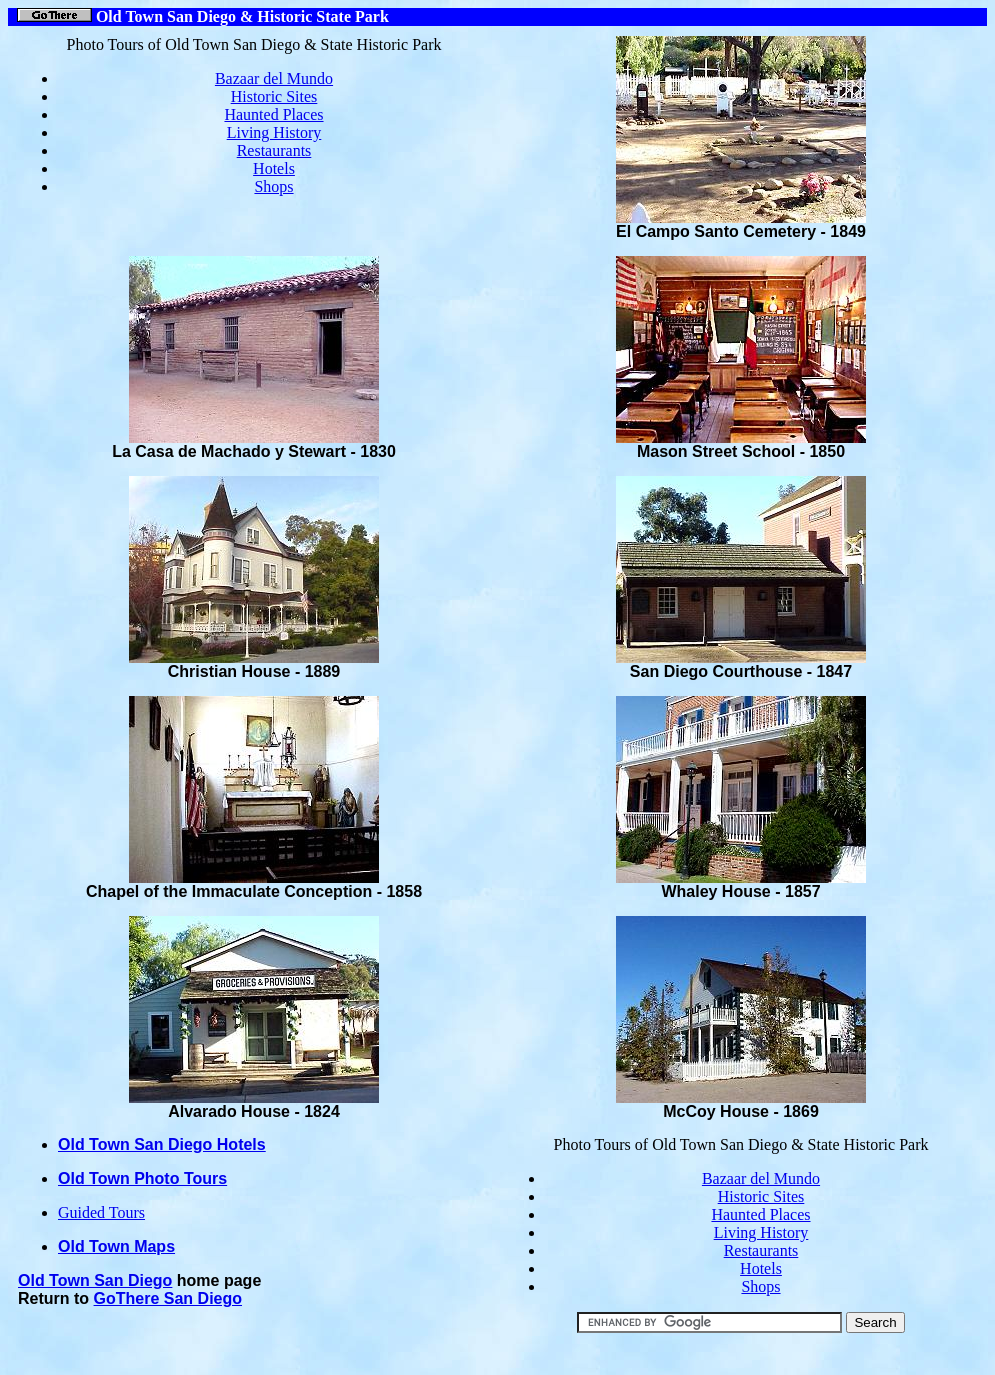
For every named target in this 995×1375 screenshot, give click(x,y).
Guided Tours (101, 1212)
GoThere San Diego (168, 1298)
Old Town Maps (116, 1246)
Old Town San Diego (95, 1280)
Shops (273, 186)
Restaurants (274, 150)
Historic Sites (274, 96)
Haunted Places (273, 114)
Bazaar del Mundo (274, 78)
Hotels (274, 168)
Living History (274, 132)
